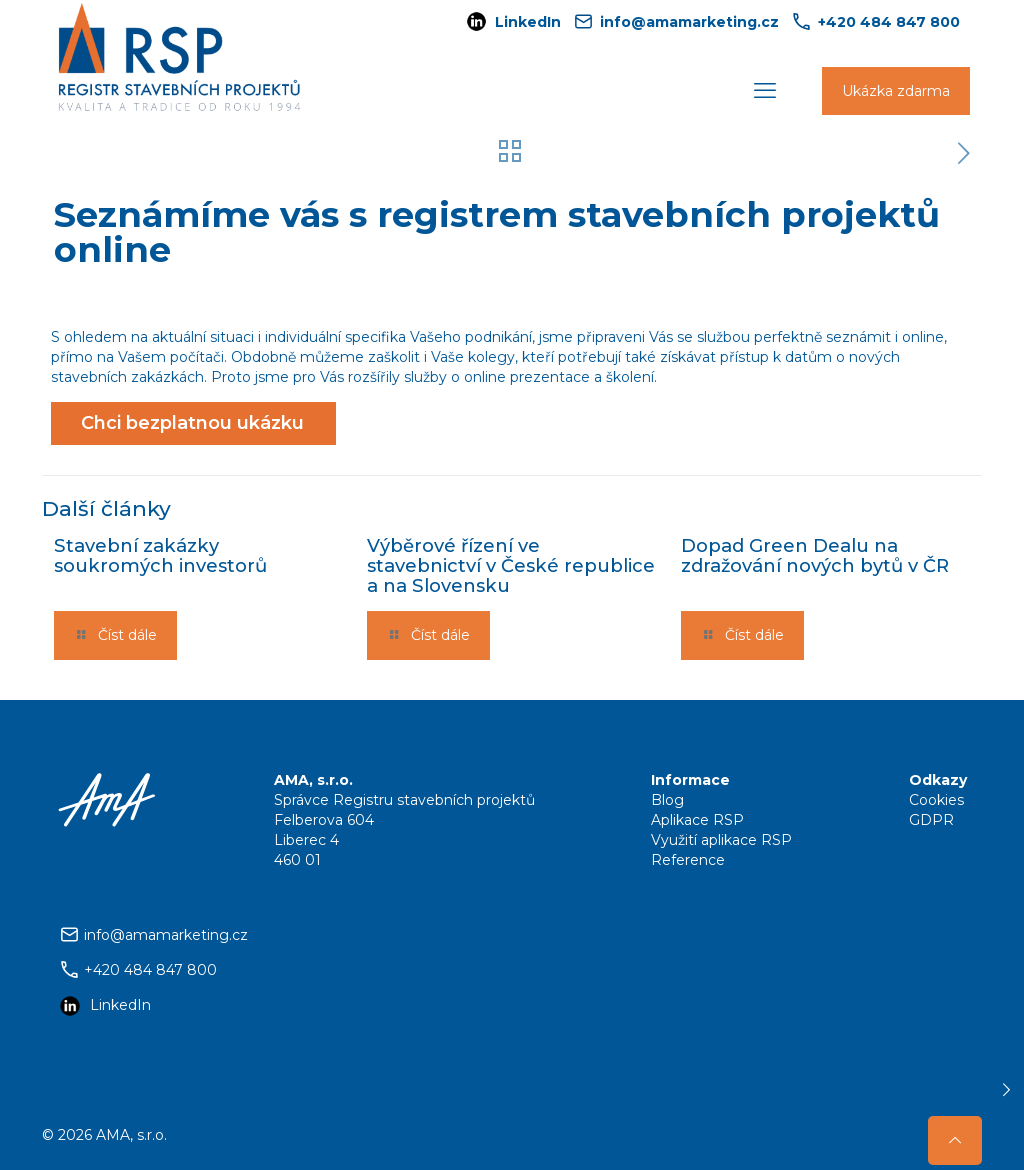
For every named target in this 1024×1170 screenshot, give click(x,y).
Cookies (936, 800)
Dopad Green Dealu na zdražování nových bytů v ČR (815, 555)
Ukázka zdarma (896, 91)
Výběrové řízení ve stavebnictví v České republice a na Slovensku (511, 565)
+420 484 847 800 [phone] (889, 22)
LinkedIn (528, 22)
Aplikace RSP (697, 820)
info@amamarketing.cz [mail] (689, 22)
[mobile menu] (765, 91)
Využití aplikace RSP (721, 840)
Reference (688, 860)
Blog (667, 800)
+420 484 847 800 (150, 970)
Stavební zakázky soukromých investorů (160, 555)
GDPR (931, 820)
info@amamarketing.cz (166, 935)
